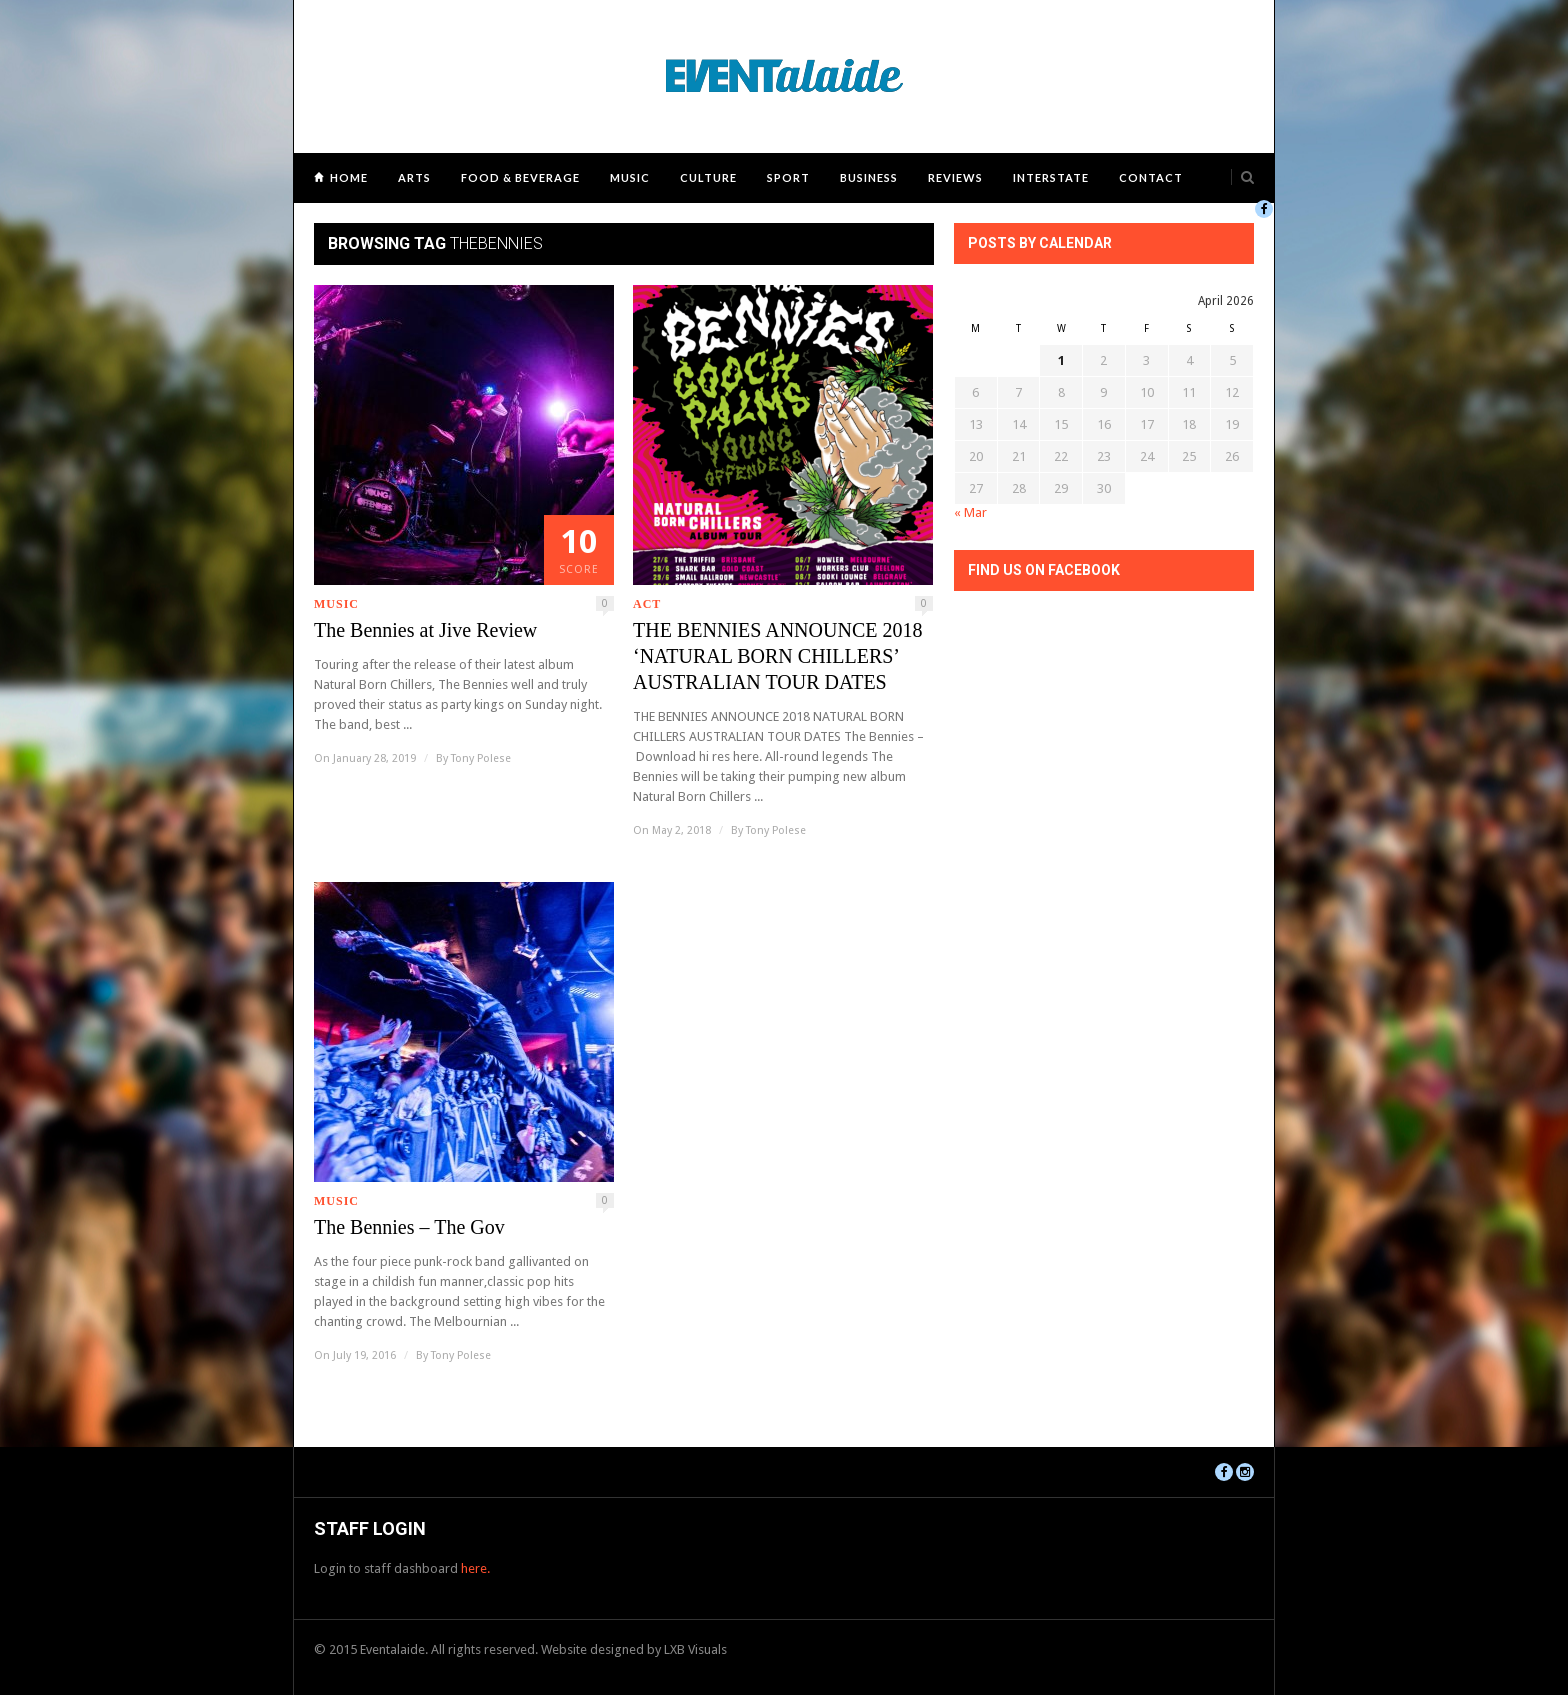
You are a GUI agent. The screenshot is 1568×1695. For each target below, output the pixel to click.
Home (349, 177)
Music (630, 177)
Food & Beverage (520, 177)
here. (475, 1568)
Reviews (955, 177)
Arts (414, 177)
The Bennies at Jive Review (425, 630)
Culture (708, 177)
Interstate (1051, 177)
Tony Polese (481, 758)
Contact (1151, 177)
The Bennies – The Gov (409, 1227)
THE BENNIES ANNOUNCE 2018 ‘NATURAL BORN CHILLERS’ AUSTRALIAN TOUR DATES (777, 656)
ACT (647, 604)
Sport (788, 177)
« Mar (970, 512)
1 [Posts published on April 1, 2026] (1061, 360)
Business (869, 177)
